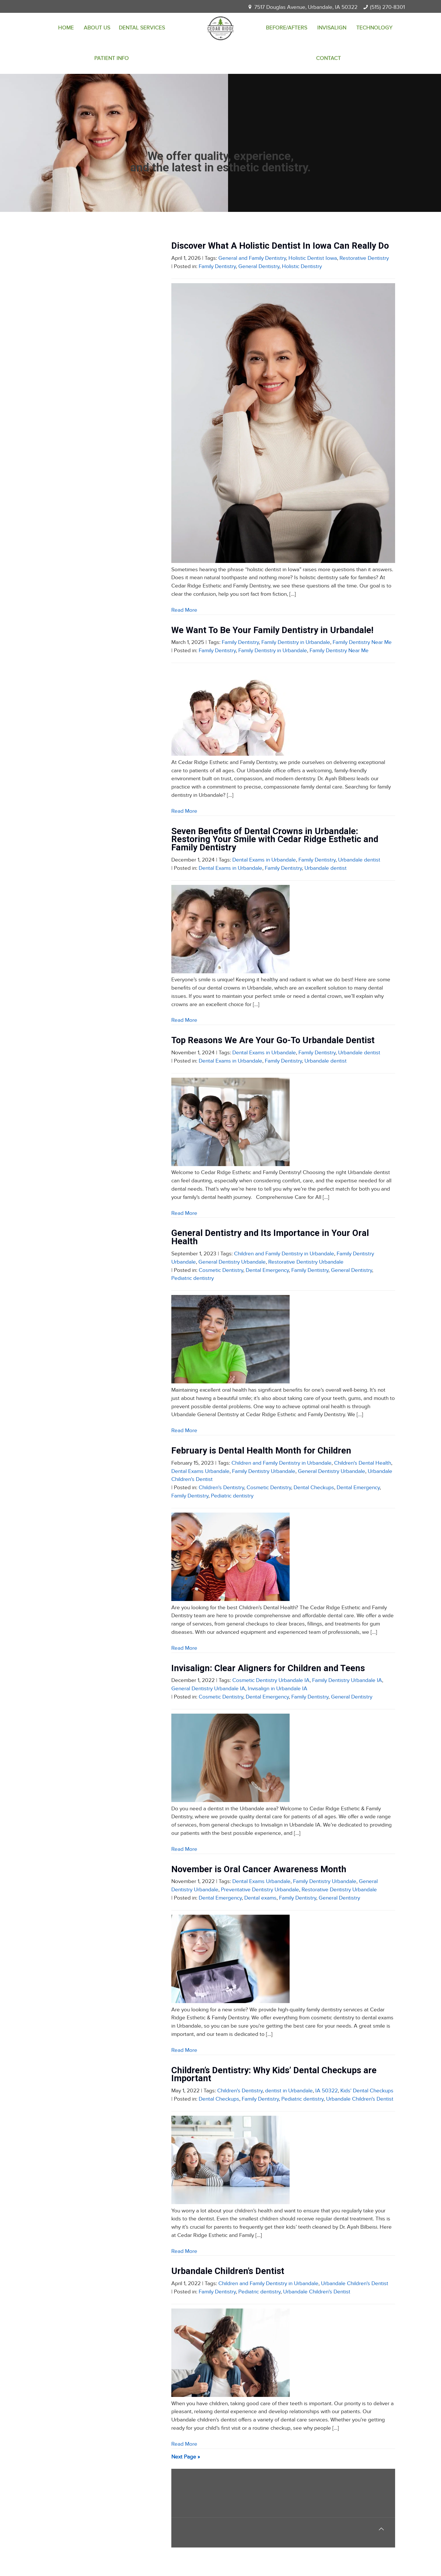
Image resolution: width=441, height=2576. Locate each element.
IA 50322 (326, 2090)
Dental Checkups (314, 1487)
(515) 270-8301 (387, 7)
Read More (184, 610)
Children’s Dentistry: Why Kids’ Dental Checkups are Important (274, 2074)
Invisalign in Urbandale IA (277, 1688)
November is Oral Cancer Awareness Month (258, 1869)
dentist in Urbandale (289, 2090)
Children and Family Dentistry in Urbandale (284, 1253)
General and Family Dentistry (252, 258)
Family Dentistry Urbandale (263, 1471)
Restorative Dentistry (364, 258)
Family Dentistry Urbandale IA (347, 1680)
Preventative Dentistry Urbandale (260, 1889)
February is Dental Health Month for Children (261, 1450)
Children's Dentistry (221, 1487)
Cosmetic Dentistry (221, 1270)
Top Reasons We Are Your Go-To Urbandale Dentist (273, 1040)
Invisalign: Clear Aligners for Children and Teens (268, 1668)
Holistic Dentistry (302, 266)
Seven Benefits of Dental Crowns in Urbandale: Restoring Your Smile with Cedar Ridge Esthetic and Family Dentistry (274, 839)
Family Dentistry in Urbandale (295, 642)
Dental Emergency (267, 1270)
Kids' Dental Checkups (366, 2090)
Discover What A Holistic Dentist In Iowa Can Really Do (280, 245)
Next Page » (185, 2457)
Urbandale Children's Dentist (359, 2099)
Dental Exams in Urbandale (264, 860)
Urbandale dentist (359, 860)
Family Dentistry (217, 266)
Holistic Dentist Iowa (312, 258)
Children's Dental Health (362, 1463)
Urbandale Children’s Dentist (227, 2271)
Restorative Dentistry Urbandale (306, 1262)
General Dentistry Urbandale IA (208, 1688)
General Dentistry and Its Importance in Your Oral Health (270, 1237)
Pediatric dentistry (192, 1278)
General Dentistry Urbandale (232, 1262)
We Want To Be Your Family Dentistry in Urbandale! (272, 630)
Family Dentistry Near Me (362, 642)
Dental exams (260, 1898)
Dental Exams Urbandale (200, 1471)
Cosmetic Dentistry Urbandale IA (271, 1680)
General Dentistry (258, 266)
